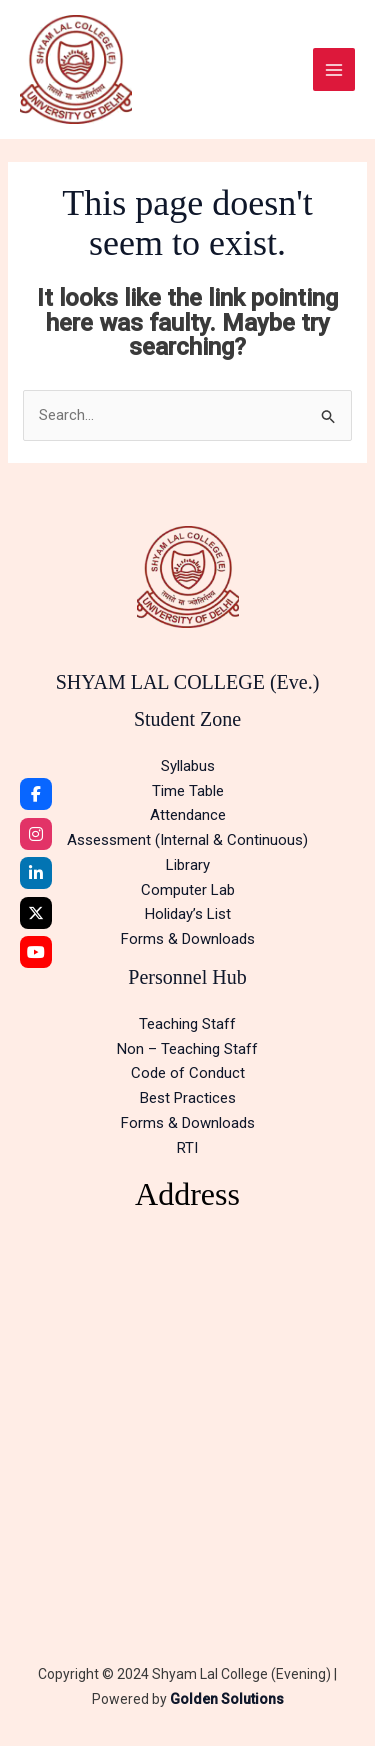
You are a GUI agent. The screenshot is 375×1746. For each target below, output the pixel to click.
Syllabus (188, 766)
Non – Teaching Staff (187, 1049)
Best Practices (188, 1098)
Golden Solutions (227, 1699)
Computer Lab (188, 890)
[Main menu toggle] (334, 69)
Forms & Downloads (188, 939)
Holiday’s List (188, 914)
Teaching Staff (187, 1024)
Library (188, 865)
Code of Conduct (188, 1073)
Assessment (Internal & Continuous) (187, 840)
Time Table (188, 791)
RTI (187, 1148)
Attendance (188, 815)
